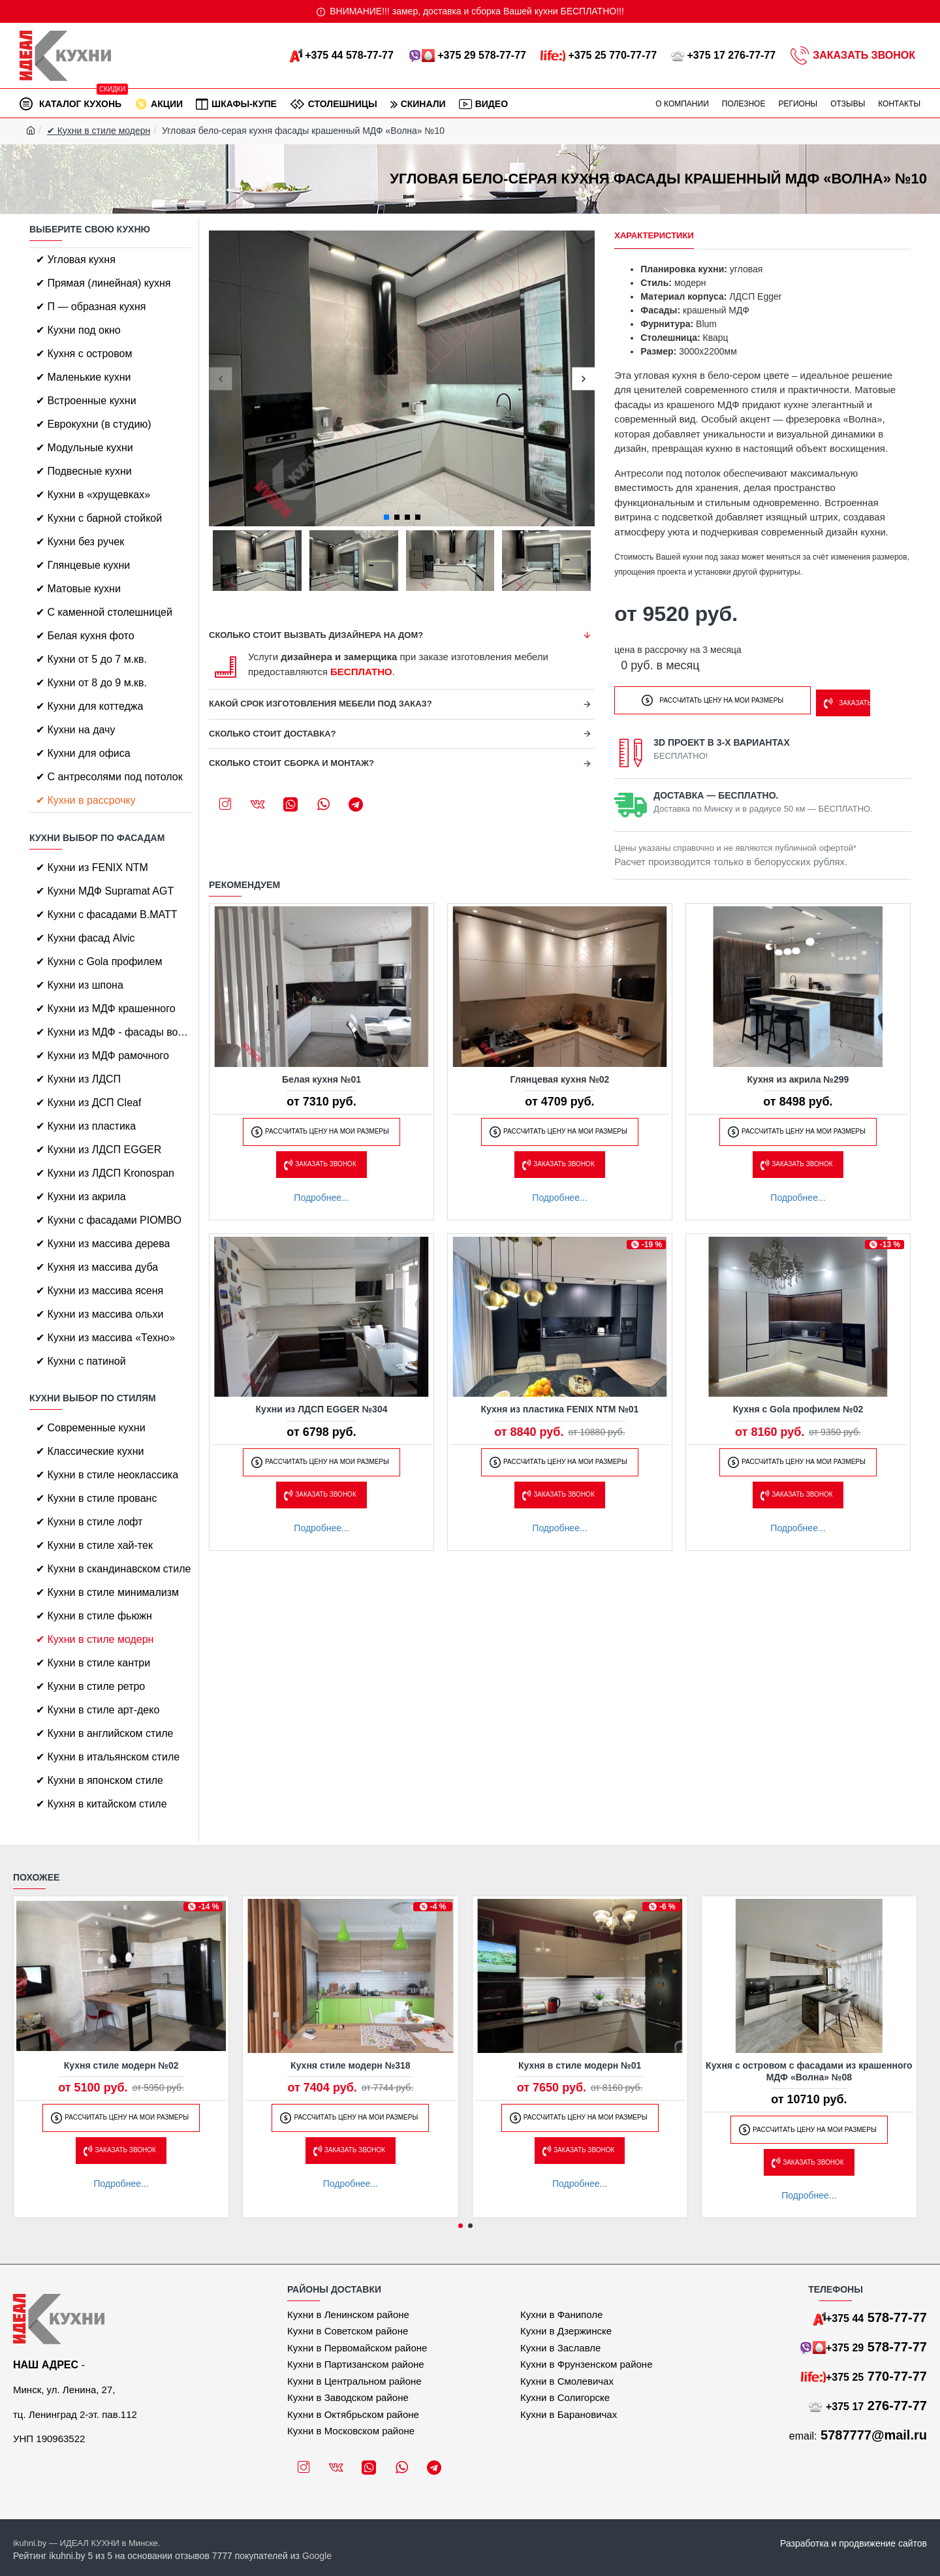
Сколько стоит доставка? (272, 734)
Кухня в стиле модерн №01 (579, 2065)
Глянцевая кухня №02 (560, 1075)
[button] (220, 378)
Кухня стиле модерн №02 (121, 2065)
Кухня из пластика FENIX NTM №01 (560, 1405)
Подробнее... (321, 1193)
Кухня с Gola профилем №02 (798, 1405)
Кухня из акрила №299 (798, 1075)
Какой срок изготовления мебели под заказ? (320, 703)
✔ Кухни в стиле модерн (98, 130)
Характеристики (654, 235)
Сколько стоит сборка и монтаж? (291, 763)
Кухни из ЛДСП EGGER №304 (322, 1405)
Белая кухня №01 (321, 1075)
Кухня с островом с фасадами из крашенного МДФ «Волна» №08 (809, 2071)
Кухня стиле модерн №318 (350, 2065)
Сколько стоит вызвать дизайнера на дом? (316, 635)
